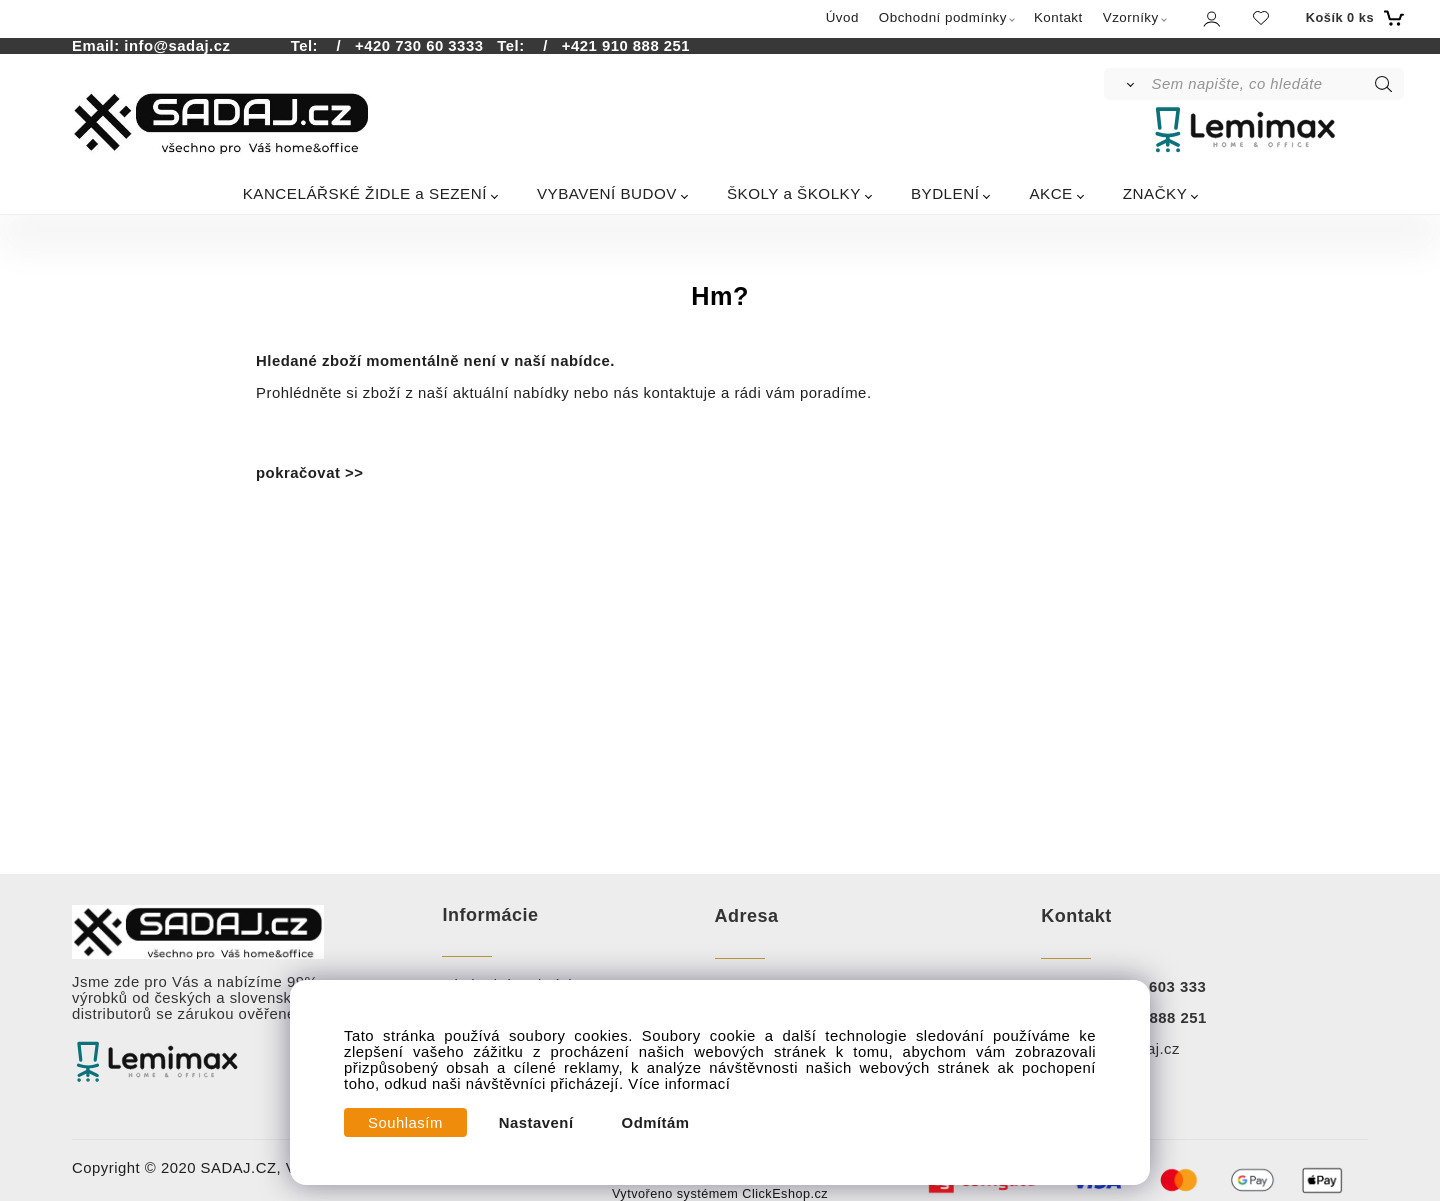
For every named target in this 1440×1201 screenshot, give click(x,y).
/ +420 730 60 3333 (403, 46)
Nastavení (536, 1123)
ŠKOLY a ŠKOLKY (794, 193)
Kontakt (1058, 17)
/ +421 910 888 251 (609, 46)
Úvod (842, 17)
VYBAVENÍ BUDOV (607, 193)
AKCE (1050, 193)
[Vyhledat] (1126, 84)
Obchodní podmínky (943, 17)
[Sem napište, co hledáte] (1276, 84)
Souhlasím (405, 1123)
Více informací (679, 1084)
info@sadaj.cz (177, 46)
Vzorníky (1131, 17)
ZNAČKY (1155, 193)
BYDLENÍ (945, 193)
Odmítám (656, 1123)
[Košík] (1352, 18)
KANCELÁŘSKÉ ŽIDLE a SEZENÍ (365, 193)
